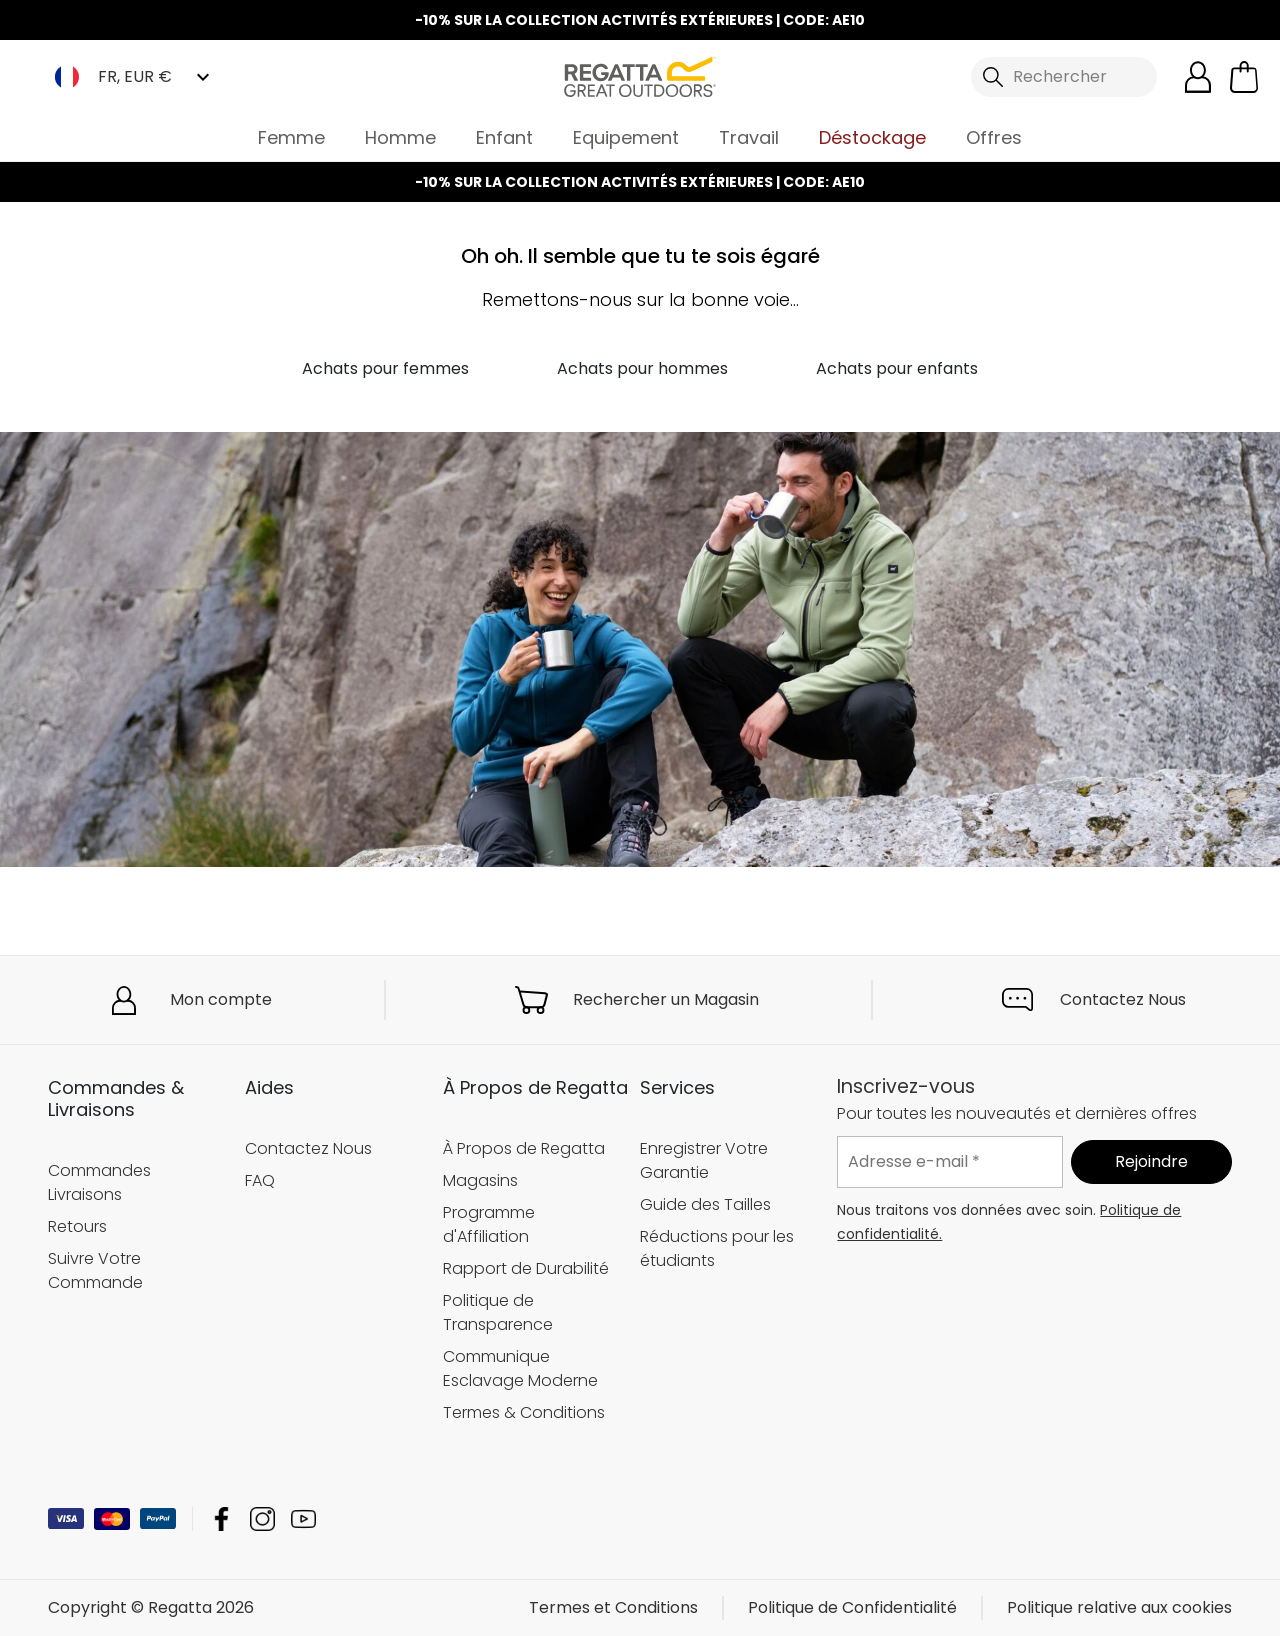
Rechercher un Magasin (666, 999)
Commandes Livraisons (99, 1181)
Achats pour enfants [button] (897, 368)
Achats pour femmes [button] (385, 368)
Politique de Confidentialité (852, 1607)
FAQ (260, 1180)
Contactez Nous (1123, 999)
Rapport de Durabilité (526, 1268)
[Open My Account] (1198, 77)
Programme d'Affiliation (489, 1224)
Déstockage (872, 137)
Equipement (626, 137)
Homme (400, 137)
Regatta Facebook (221, 1518)
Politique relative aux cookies (1119, 1607)
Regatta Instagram (262, 1518)
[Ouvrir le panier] (1244, 77)
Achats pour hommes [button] (642, 368)
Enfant (504, 137)
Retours (77, 1225)
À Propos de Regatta (524, 1148)
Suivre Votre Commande (95, 1269)
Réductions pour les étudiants (717, 1248)
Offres (994, 137)
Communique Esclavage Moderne (520, 1368)
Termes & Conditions (524, 1412)
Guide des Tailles (705, 1204)
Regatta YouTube (303, 1518)
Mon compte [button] (221, 999)
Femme (291, 137)
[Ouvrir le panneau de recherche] (1064, 77)
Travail (749, 137)
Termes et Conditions (613, 1607)
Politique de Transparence (498, 1312)
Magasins (480, 1180)
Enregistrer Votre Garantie (704, 1160)
